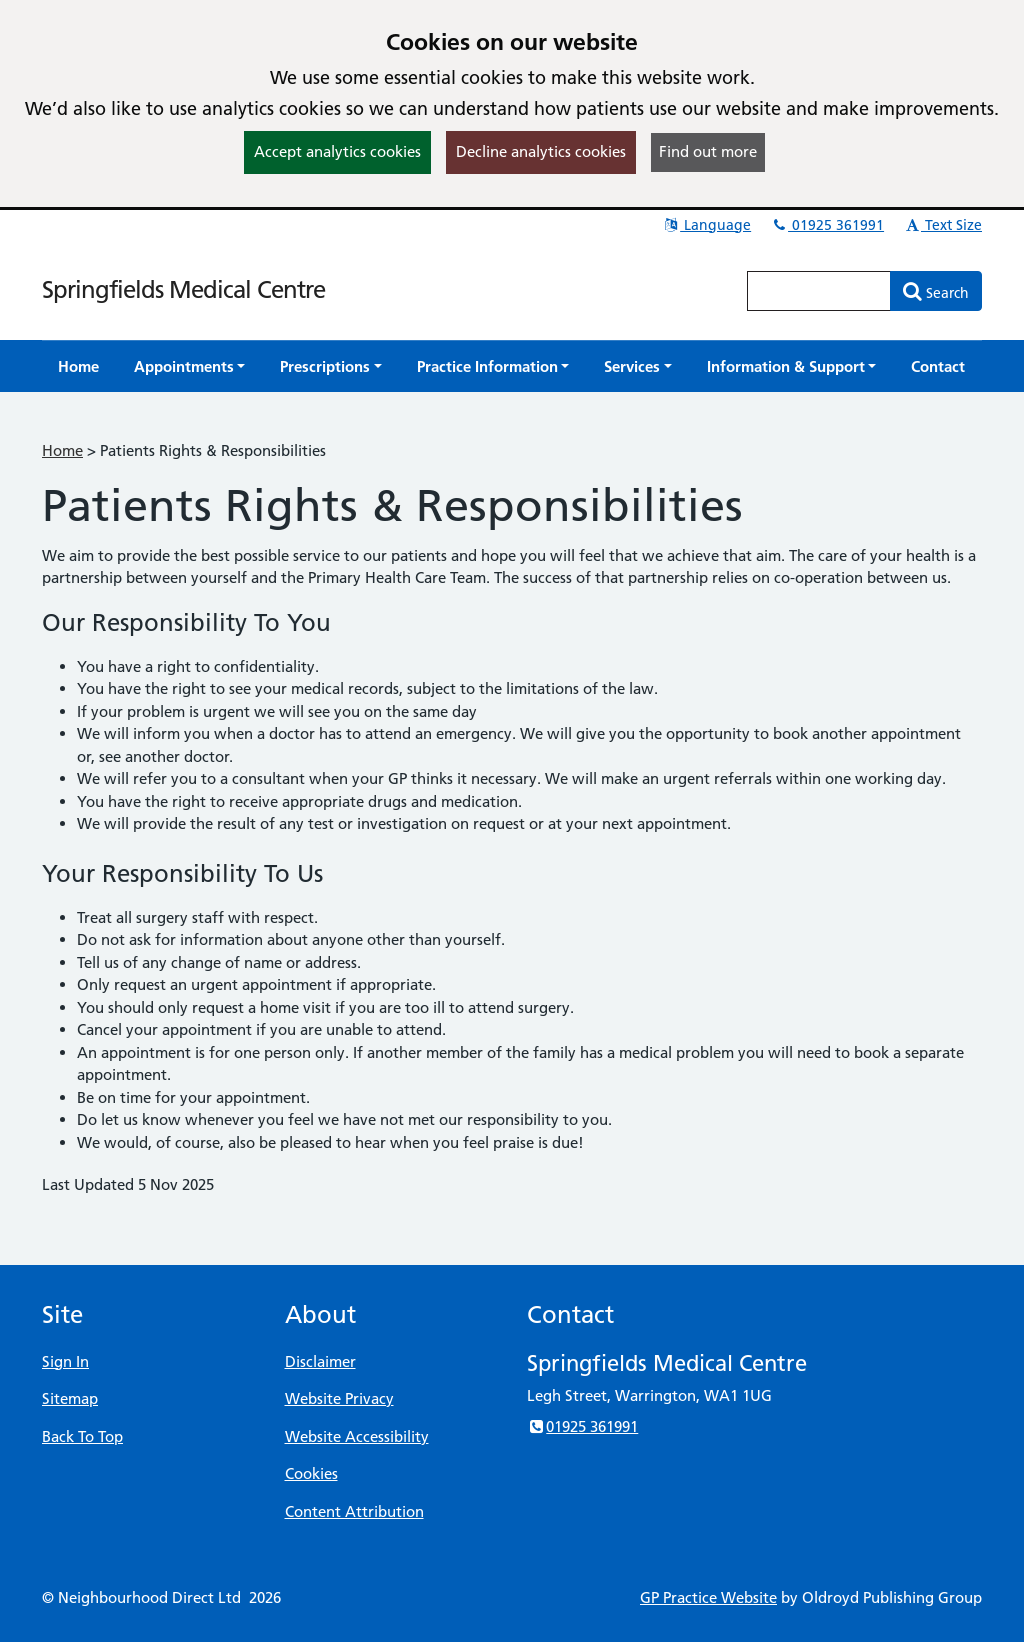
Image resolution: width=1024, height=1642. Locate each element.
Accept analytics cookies (337, 151)
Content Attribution (354, 1511)
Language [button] (706, 225)
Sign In (65, 1361)
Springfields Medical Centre (183, 289)
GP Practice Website (708, 1597)
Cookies (311, 1473)
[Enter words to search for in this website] (819, 291)
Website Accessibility (357, 1436)
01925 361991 (827, 225)
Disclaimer (320, 1361)
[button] (190, 366)
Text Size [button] (942, 225)
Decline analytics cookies (541, 151)
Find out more (708, 151)
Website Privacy (339, 1398)
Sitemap (70, 1398)
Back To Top (82, 1436)
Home (62, 450)
